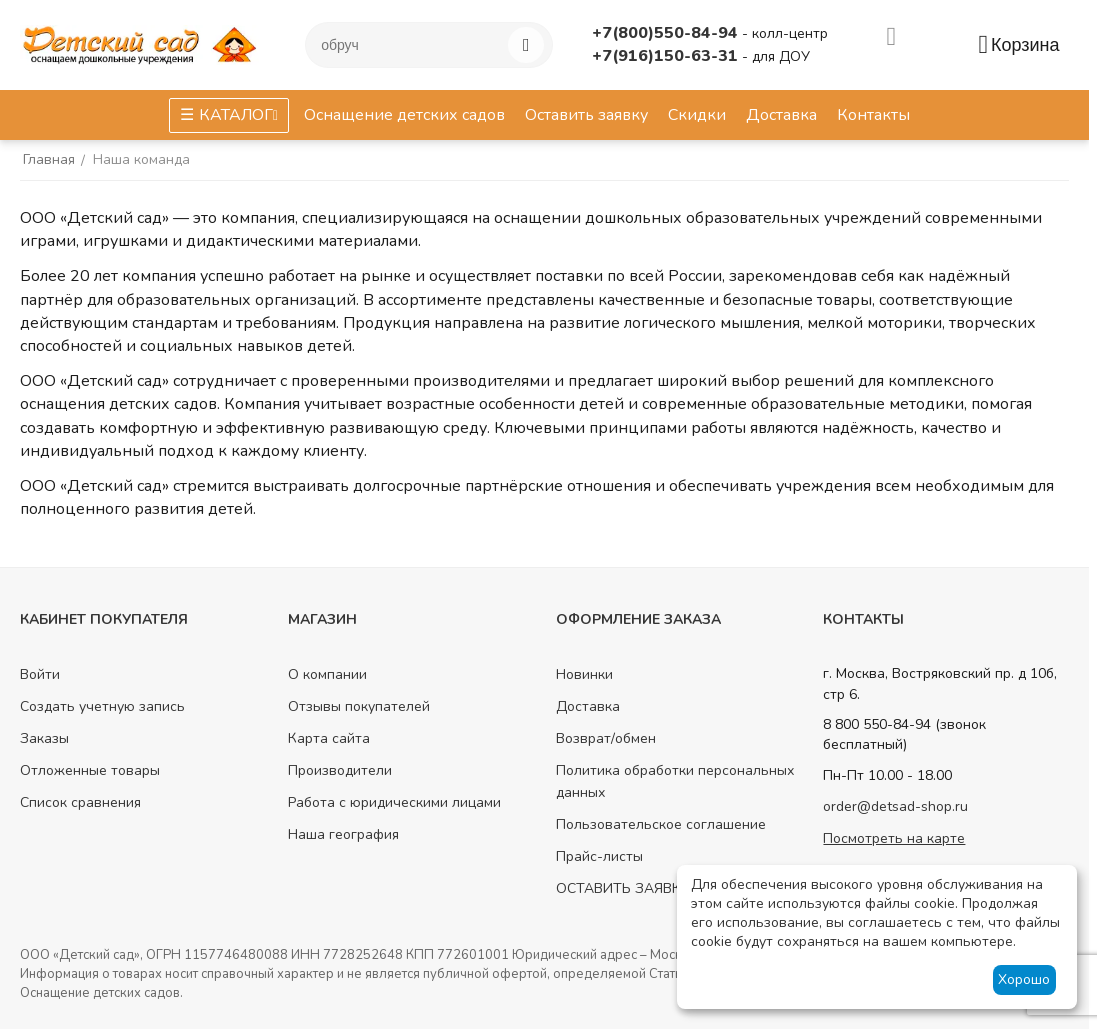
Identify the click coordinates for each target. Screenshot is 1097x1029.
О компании (327, 674)
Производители (340, 770)
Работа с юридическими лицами (394, 802)
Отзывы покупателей (359, 706)
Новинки (584, 674)
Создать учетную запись (102, 706)
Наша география (343, 834)
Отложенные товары (90, 770)
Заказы (44, 738)
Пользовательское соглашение (661, 824)
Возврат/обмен (606, 738)
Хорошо (1024, 979)
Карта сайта (329, 738)
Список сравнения (80, 802)
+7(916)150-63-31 (667, 56)
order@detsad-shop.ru (895, 806)
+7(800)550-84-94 (667, 33)
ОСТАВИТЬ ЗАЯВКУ (623, 888)
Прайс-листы (599, 856)
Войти (40, 674)
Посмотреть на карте (894, 838)
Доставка (588, 706)
